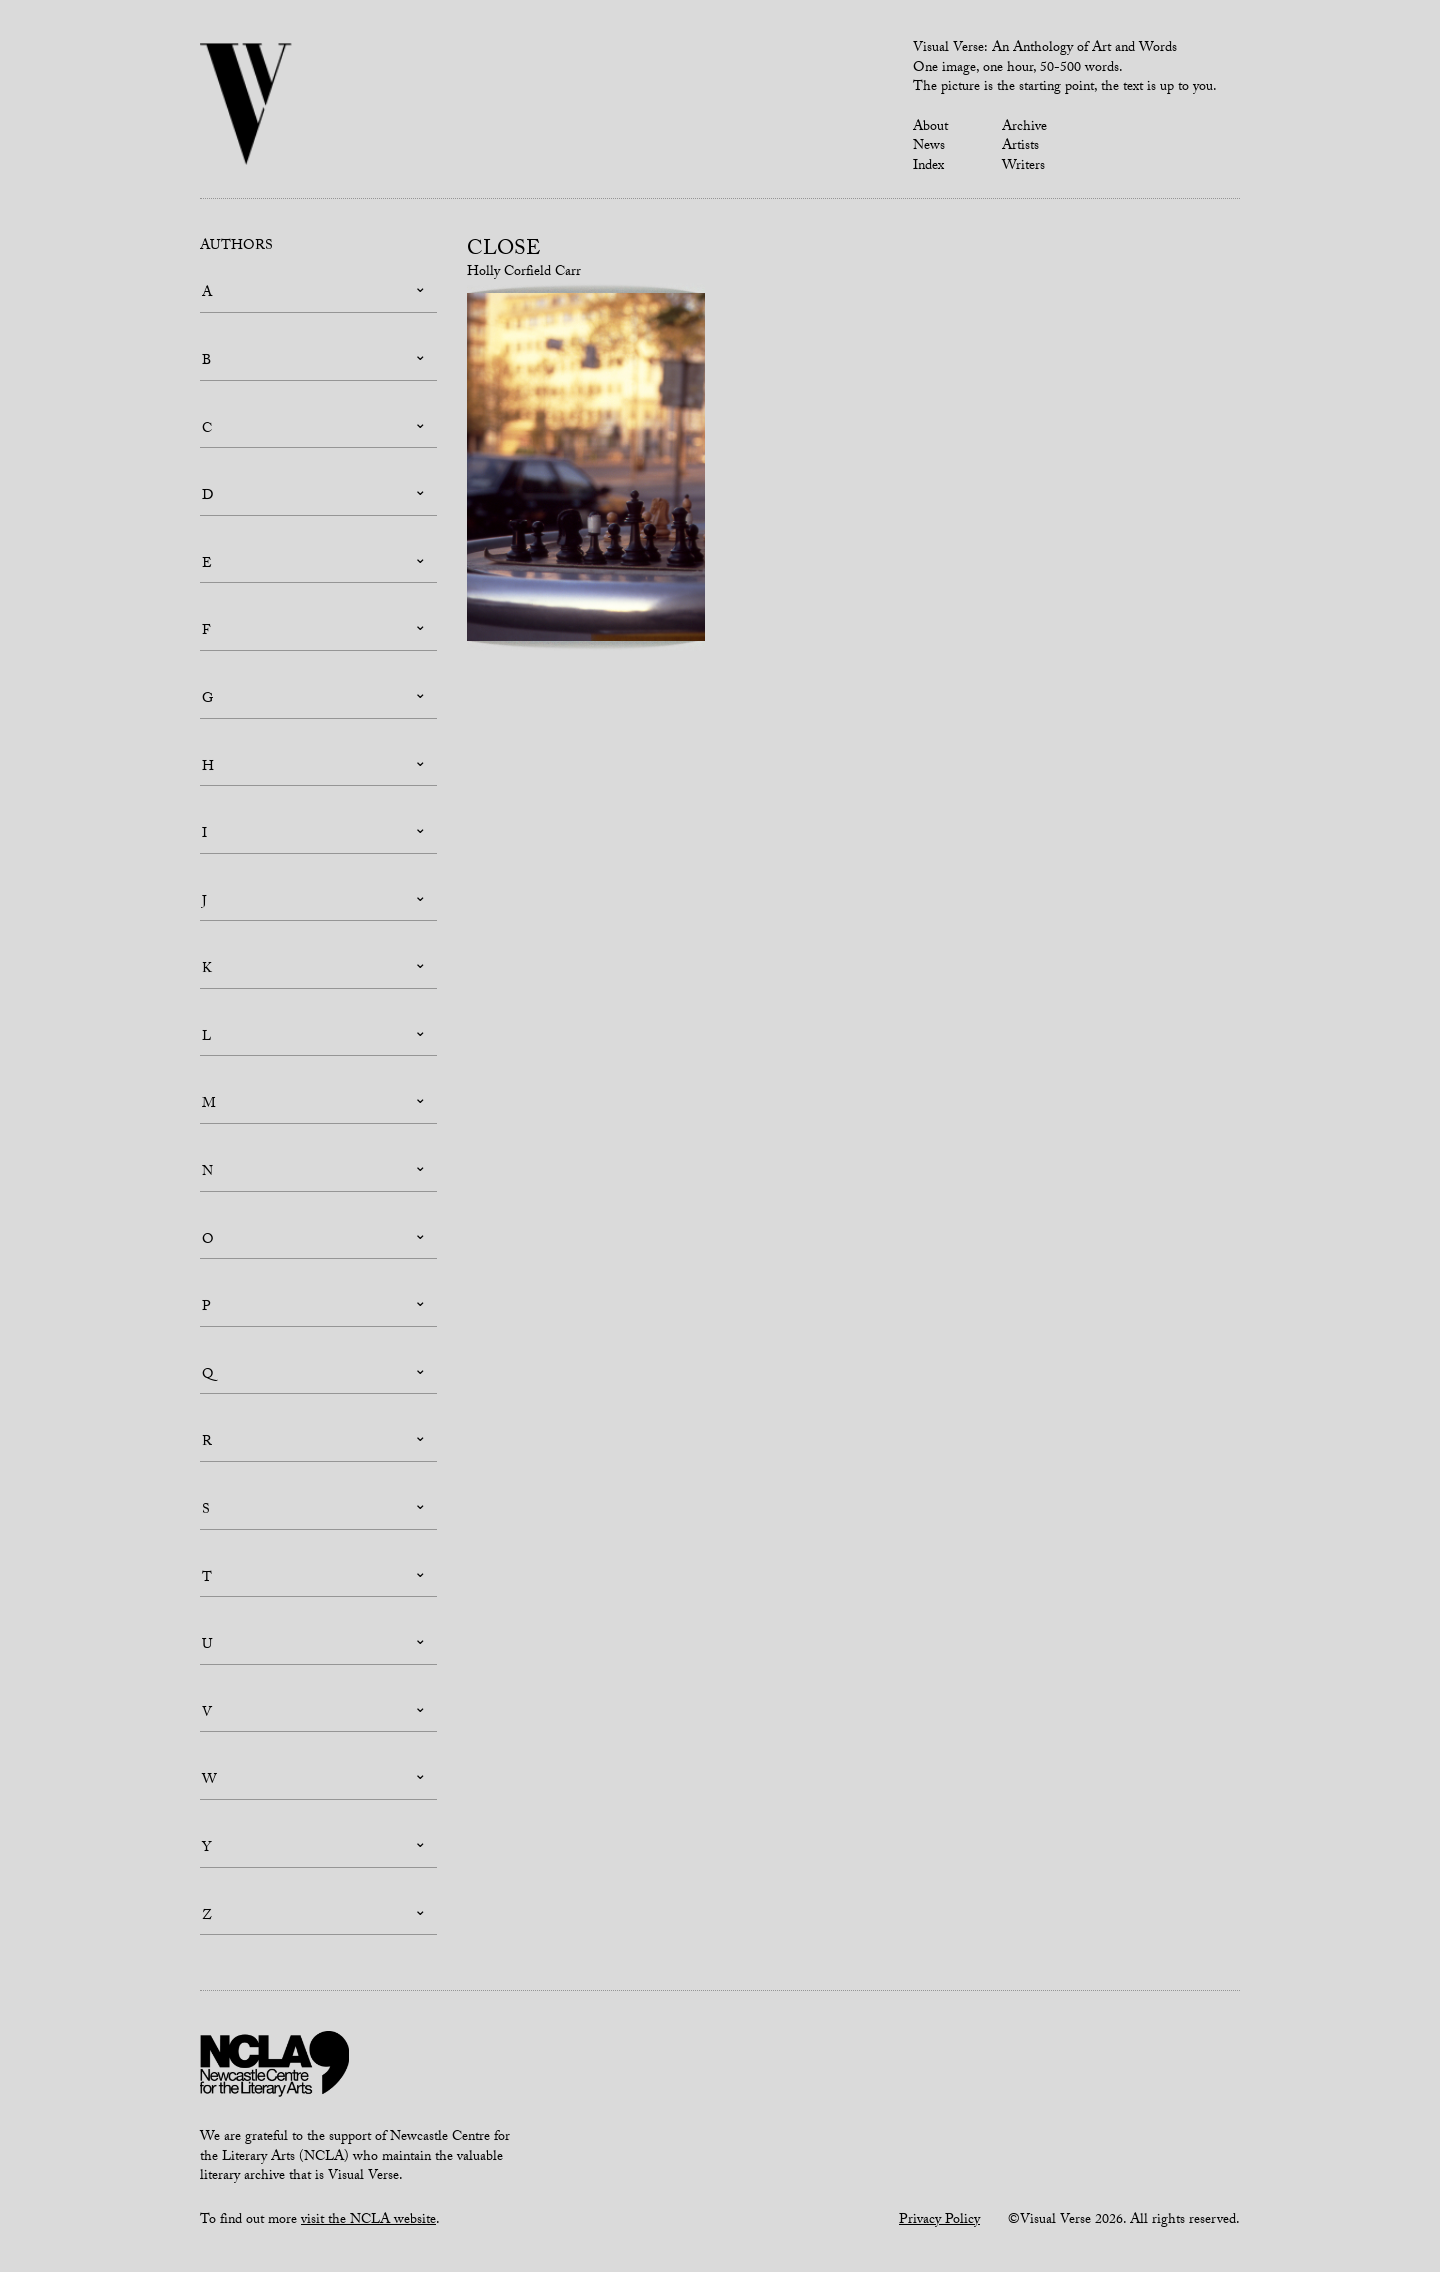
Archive (1024, 128)
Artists (1020, 147)
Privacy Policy (939, 2221)
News (929, 147)
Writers (1023, 167)
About (930, 128)
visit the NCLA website (368, 2221)
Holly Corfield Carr (524, 273)
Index (928, 167)
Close (503, 251)
